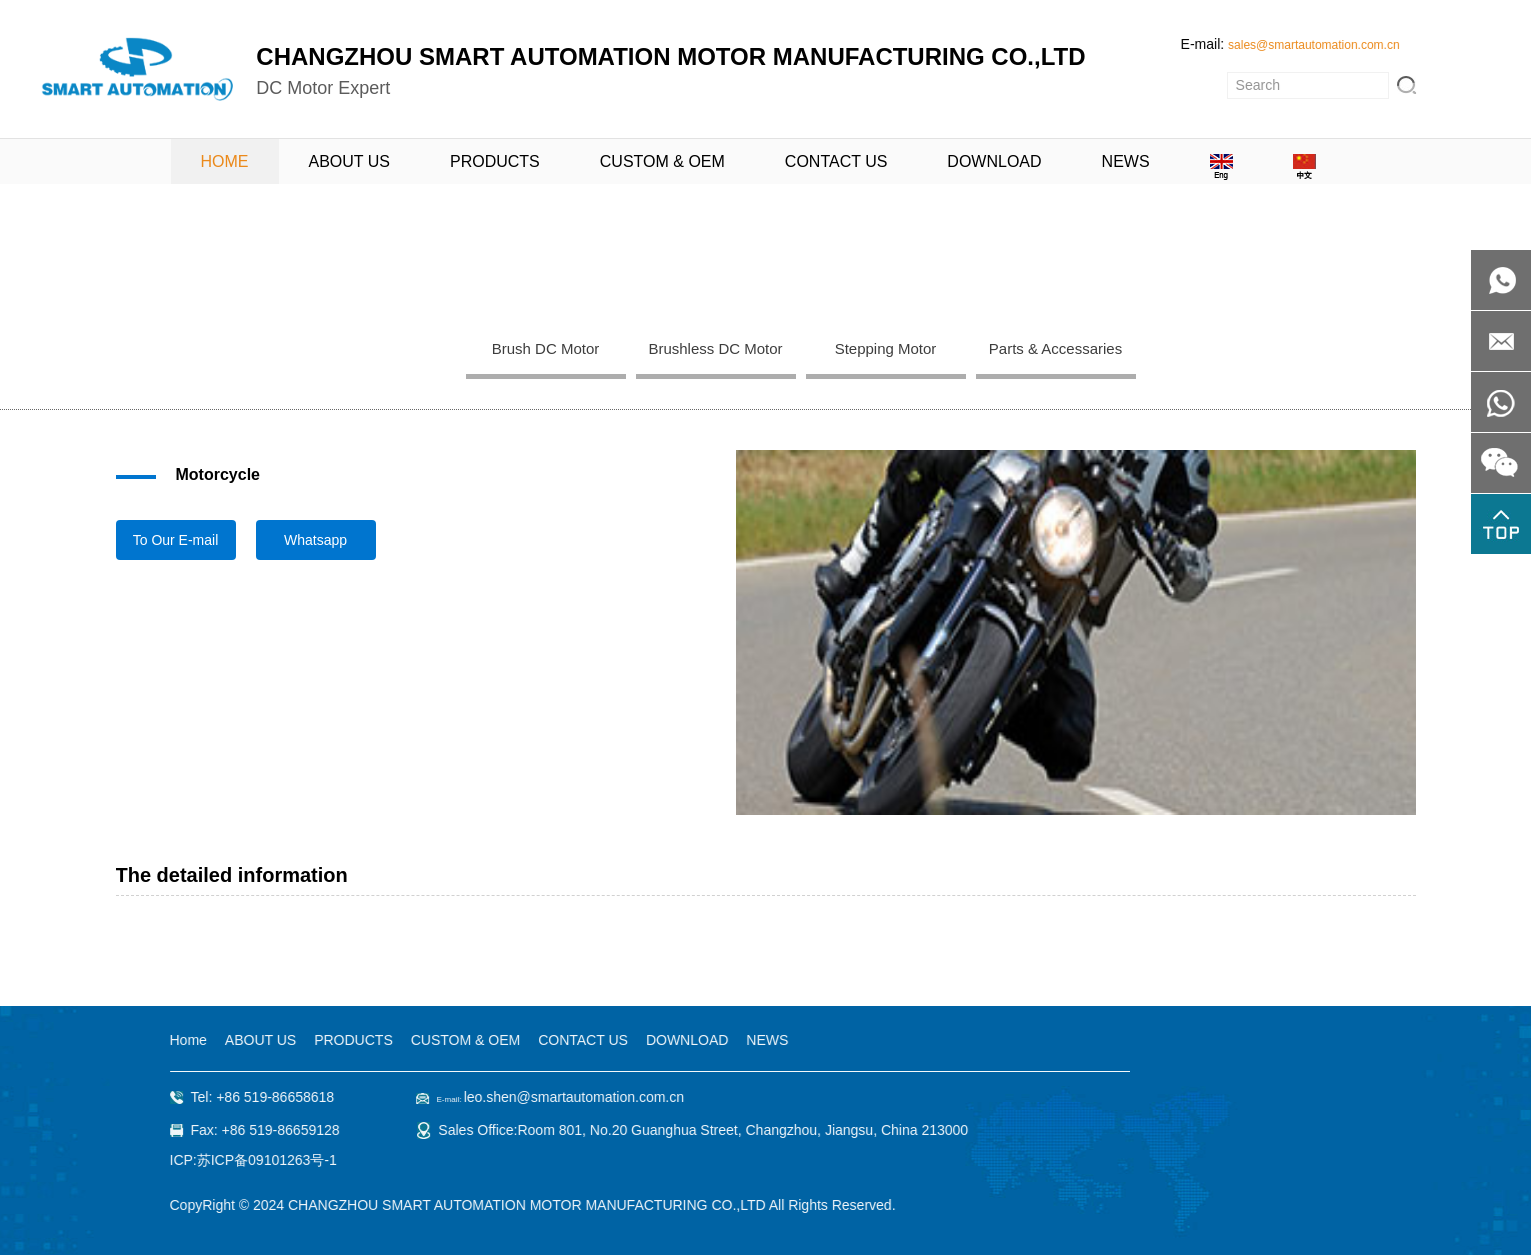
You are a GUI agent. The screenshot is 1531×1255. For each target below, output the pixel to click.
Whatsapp (315, 540)
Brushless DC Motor (715, 348)
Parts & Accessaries (1055, 348)
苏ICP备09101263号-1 (266, 1160)
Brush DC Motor (546, 348)
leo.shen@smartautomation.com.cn (573, 1097)
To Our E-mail (176, 540)
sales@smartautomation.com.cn (1314, 45)
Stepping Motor (886, 348)
